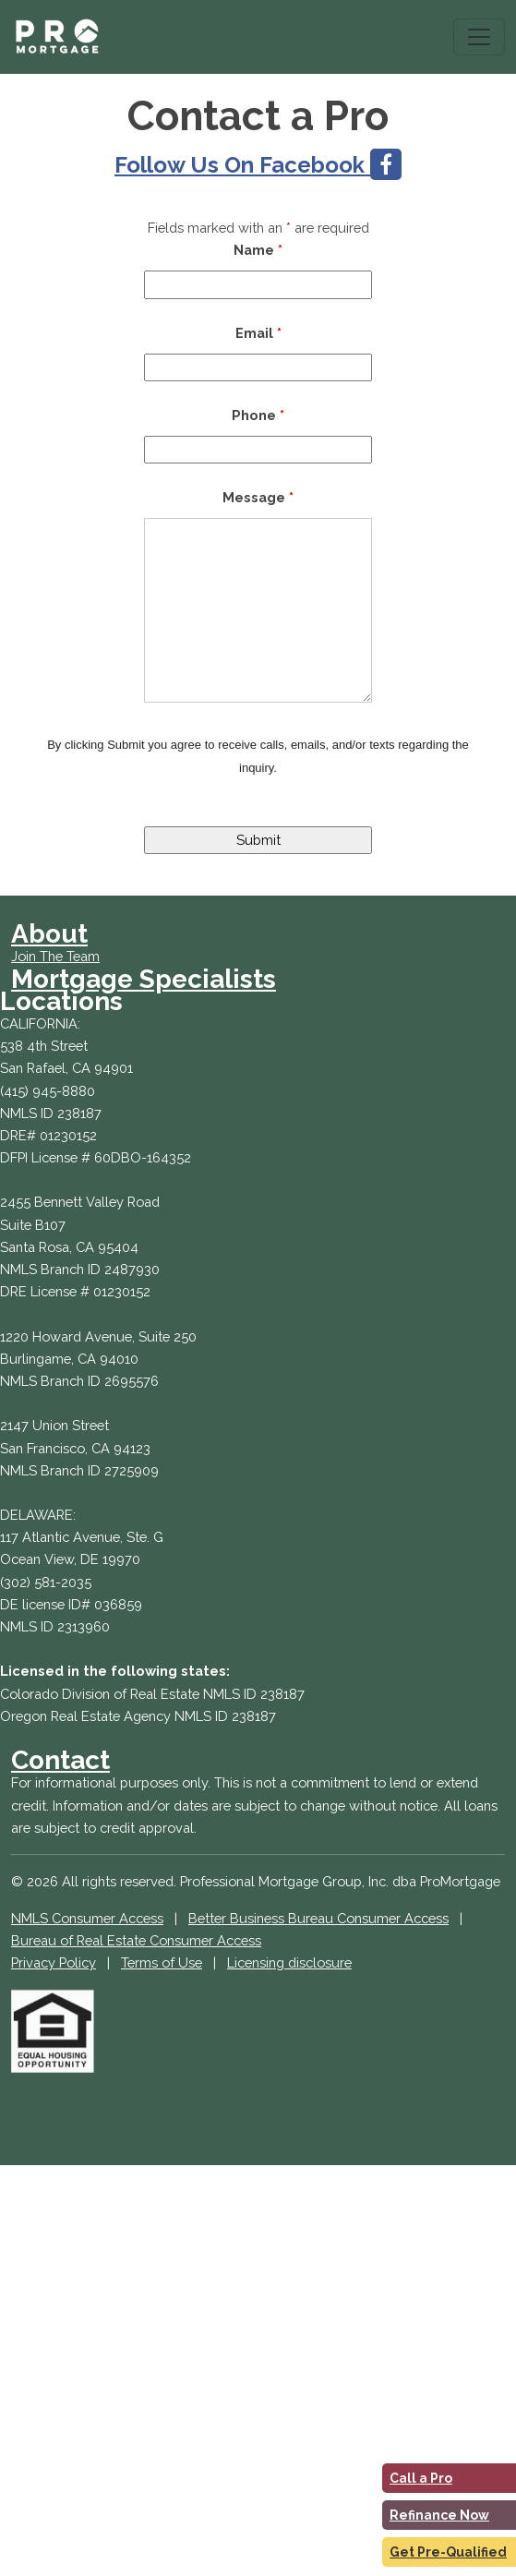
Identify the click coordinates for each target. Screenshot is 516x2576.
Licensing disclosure (289, 1962)
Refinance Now (439, 2515)
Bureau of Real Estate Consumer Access (136, 1940)
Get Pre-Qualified (448, 2552)
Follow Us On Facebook (258, 164)
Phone (258, 415)
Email (258, 333)
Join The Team (55, 956)
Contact (60, 1760)
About (49, 934)
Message (258, 497)
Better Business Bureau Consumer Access (318, 1918)
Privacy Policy (53, 1962)
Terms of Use (161, 1962)
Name (258, 250)
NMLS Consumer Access (87, 1918)
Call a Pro (421, 2478)
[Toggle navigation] (479, 36)
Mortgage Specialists (143, 979)
